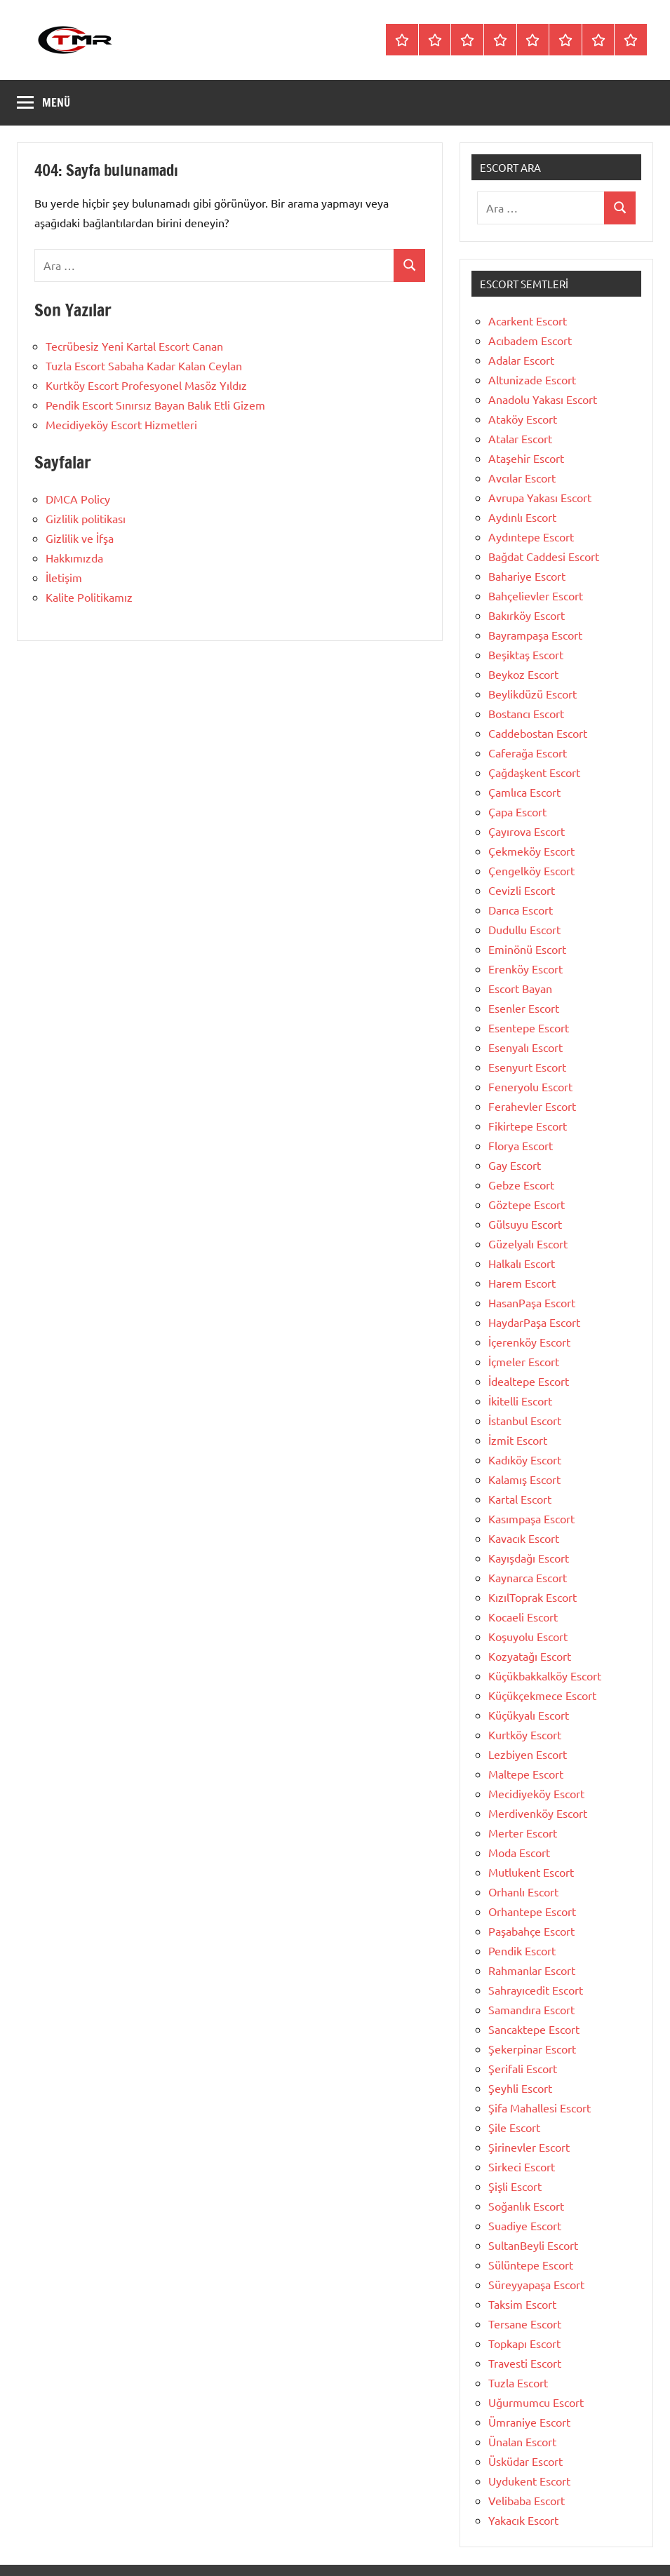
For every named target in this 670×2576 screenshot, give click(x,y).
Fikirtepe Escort (527, 1126)
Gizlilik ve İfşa (80, 538)
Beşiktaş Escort (525, 654)
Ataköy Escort (522, 419)
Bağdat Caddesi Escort (543, 556)
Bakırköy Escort (526, 615)
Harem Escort (522, 1283)
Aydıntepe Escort (531, 537)
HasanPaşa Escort (531, 1302)
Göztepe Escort (526, 1204)
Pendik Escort (522, 1950)
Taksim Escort (522, 2304)
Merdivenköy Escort (537, 1813)
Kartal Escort (519, 1499)
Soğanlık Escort (526, 2206)
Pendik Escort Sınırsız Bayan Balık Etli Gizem (155, 405)
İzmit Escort (517, 1440)
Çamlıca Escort (524, 792)
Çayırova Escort (526, 831)
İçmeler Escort (523, 1361)
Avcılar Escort (522, 478)
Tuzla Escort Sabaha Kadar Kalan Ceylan (144, 365)
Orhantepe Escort (532, 1911)
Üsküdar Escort (525, 2461)
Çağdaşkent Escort (534, 772)
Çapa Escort (517, 811)
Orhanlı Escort (523, 1891)
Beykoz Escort (523, 674)
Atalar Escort (520, 438)
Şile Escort (514, 2127)
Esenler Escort (523, 1008)
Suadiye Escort (524, 2225)
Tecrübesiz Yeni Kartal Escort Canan (134, 346)
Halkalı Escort (521, 1263)
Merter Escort (522, 1833)
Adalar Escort (521, 360)
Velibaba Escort (526, 2500)
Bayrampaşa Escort (535, 635)
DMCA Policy (78, 499)
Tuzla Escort (518, 2382)
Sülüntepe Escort (530, 2265)
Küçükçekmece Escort (542, 1695)
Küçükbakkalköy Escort (544, 1675)
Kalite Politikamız (89, 597)
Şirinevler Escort (529, 2147)
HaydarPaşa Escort (534, 1322)
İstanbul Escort (524, 1420)
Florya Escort (520, 1145)
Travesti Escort (524, 2363)
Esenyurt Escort (527, 1067)
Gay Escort (514, 1165)
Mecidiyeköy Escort (536, 1793)
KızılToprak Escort (532, 1597)
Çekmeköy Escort (531, 851)
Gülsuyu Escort (525, 1224)
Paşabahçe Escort (531, 1931)
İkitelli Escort (520, 1401)
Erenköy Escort (525, 969)
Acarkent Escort (527, 320)
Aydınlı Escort (522, 517)
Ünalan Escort (522, 2441)
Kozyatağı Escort (529, 1656)
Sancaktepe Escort (533, 2029)
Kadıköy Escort (524, 1459)
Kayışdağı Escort (528, 1558)
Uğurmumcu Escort (536, 2402)
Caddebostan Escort (537, 733)
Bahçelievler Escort (535, 595)
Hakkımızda (74, 558)
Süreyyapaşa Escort (536, 2284)
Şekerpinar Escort (532, 2049)
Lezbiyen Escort (527, 1754)
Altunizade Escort (532, 379)
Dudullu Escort (524, 929)
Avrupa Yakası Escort (539, 497)
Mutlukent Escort (531, 1872)
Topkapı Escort (524, 2343)
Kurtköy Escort (524, 1734)
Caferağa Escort (527, 753)
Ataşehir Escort (526, 458)
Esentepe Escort (528, 1027)
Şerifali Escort (522, 2068)
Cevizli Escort (521, 890)
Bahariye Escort (526, 576)
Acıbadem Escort (530, 340)
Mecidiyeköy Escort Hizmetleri (121, 424)
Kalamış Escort (524, 1479)
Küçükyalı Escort (528, 1715)
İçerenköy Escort (529, 1342)
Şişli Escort (515, 2186)
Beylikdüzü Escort (532, 694)
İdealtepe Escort (528, 1381)
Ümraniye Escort (529, 2422)
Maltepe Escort (525, 1774)
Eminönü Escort (527, 949)
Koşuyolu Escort (528, 1636)
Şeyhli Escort (520, 2088)
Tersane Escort (524, 2324)
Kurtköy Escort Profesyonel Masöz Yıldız (146, 385)
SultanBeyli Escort (533, 2245)
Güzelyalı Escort (528, 1243)
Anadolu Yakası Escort (542, 399)
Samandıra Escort (531, 2009)
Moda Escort (519, 1852)
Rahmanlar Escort (531, 1970)
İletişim (64, 577)
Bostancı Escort (526, 713)
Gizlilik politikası (86, 518)
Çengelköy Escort (531, 870)
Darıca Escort (520, 910)
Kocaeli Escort (523, 1617)
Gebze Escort (521, 1185)
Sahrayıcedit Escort (535, 1990)
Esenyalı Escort (525, 1047)
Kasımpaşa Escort (531, 1518)
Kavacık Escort (523, 1538)
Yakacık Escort (523, 2520)
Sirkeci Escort (521, 2166)
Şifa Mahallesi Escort (539, 2107)
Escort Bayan (520, 988)
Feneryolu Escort (530, 1086)
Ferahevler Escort (532, 1106)
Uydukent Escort (529, 2481)
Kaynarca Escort (527, 1577)
